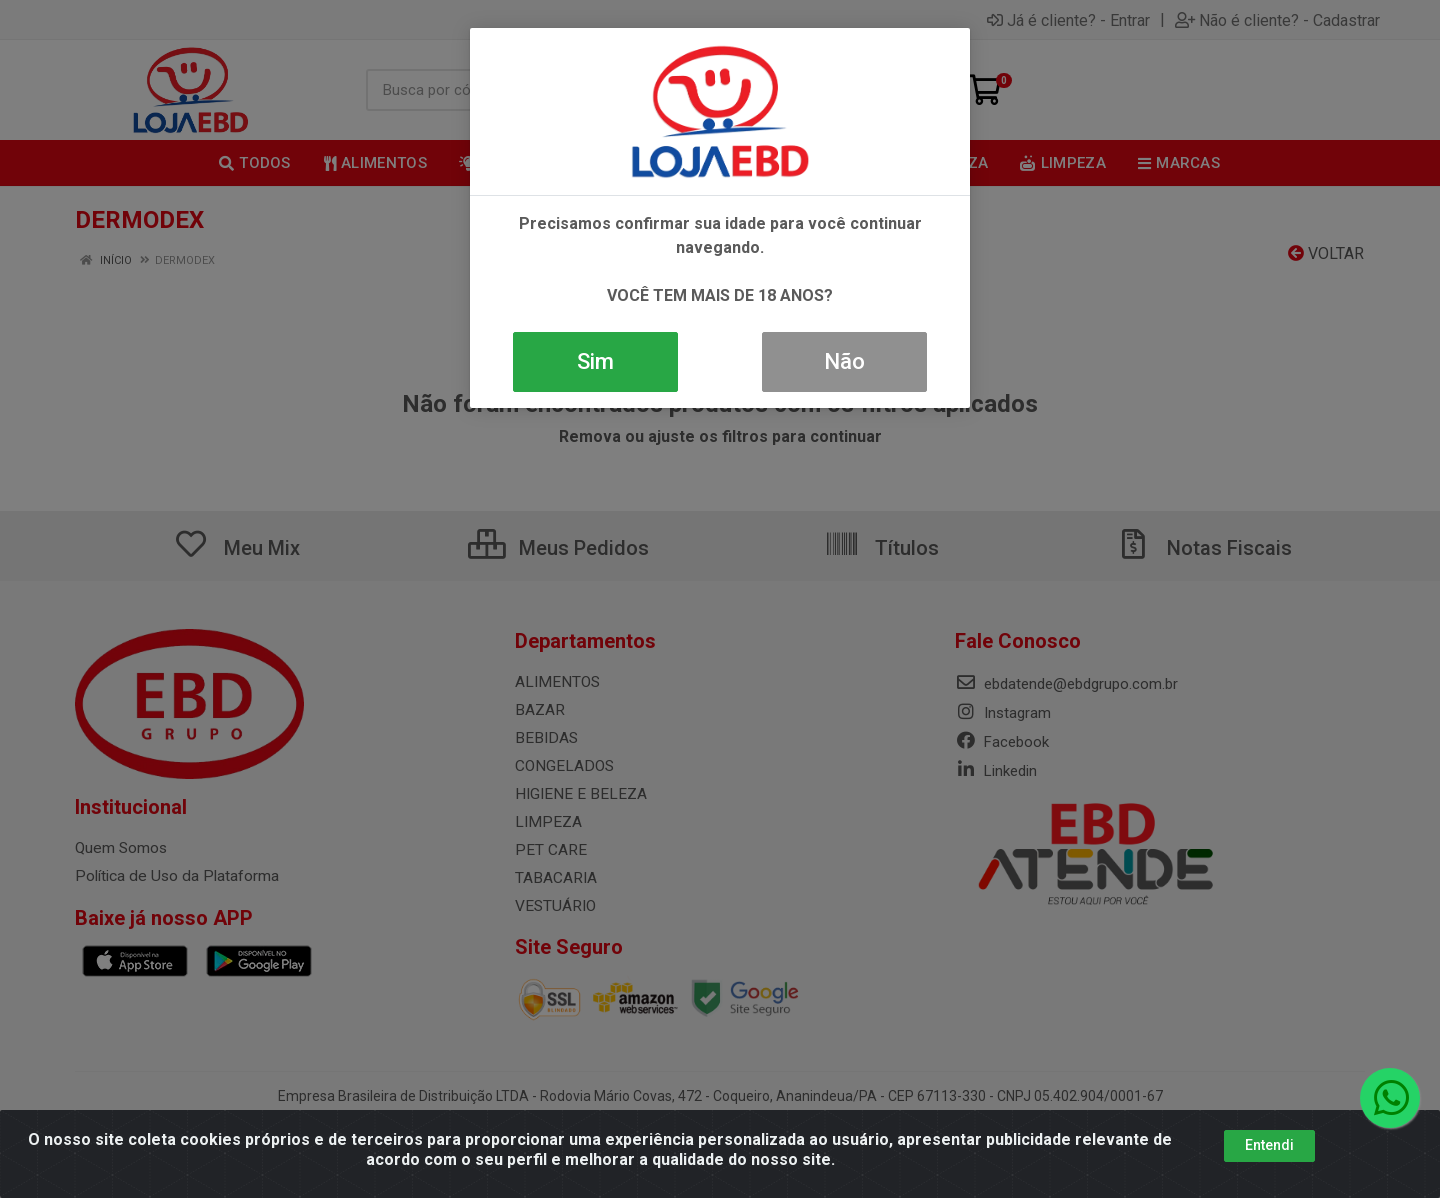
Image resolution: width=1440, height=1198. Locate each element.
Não (844, 361)
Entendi (1269, 1145)
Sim (595, 361)
